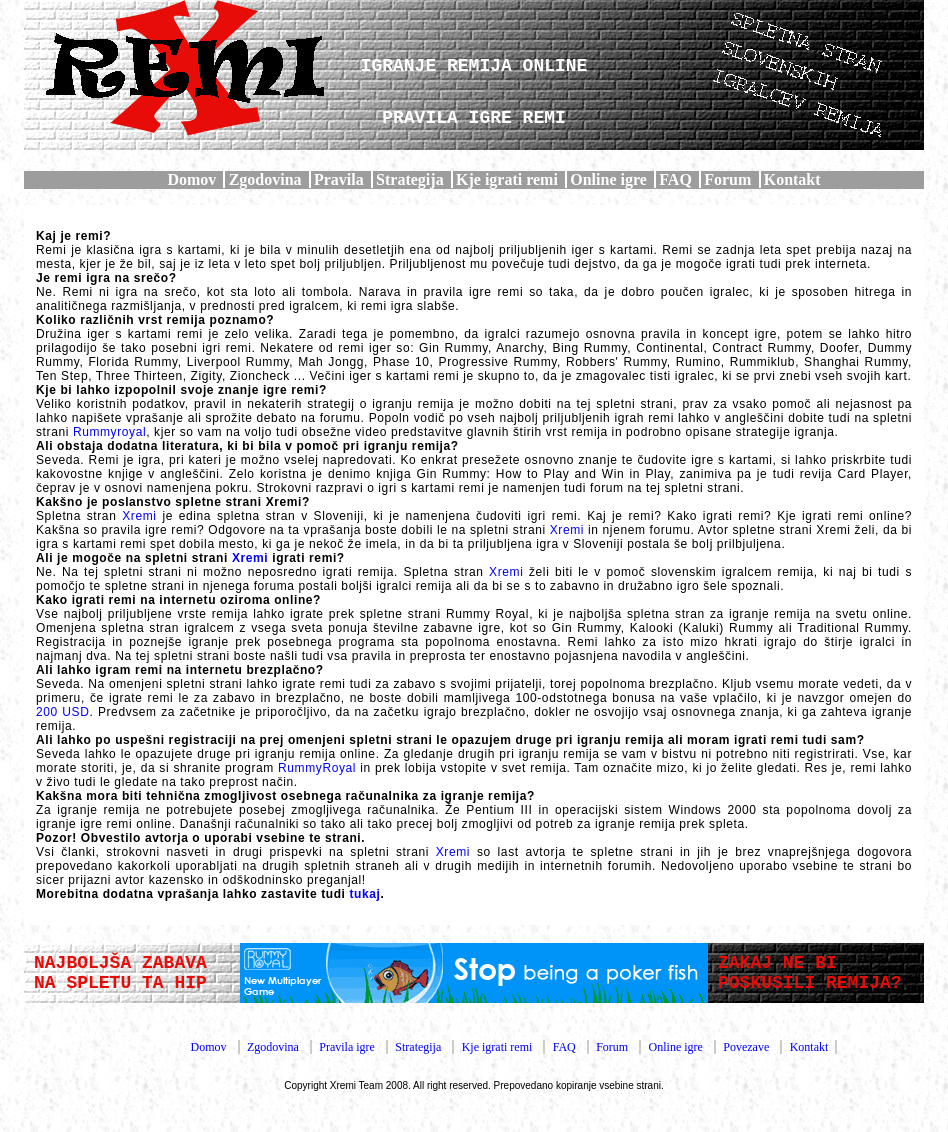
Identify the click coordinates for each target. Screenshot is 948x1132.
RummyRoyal (317, 768)
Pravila (339, 179)
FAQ (675, 179)
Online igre (608, 179)
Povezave (746, 1047)
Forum (727, 179)
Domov (191, 179)
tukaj (364, 894)
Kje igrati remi (507, 179)
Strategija (410, 179)
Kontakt (792, 179)
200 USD (62, 712)
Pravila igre (347, 1047)
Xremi (139, 516)
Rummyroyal (109, 432)
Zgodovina (265, 179)
